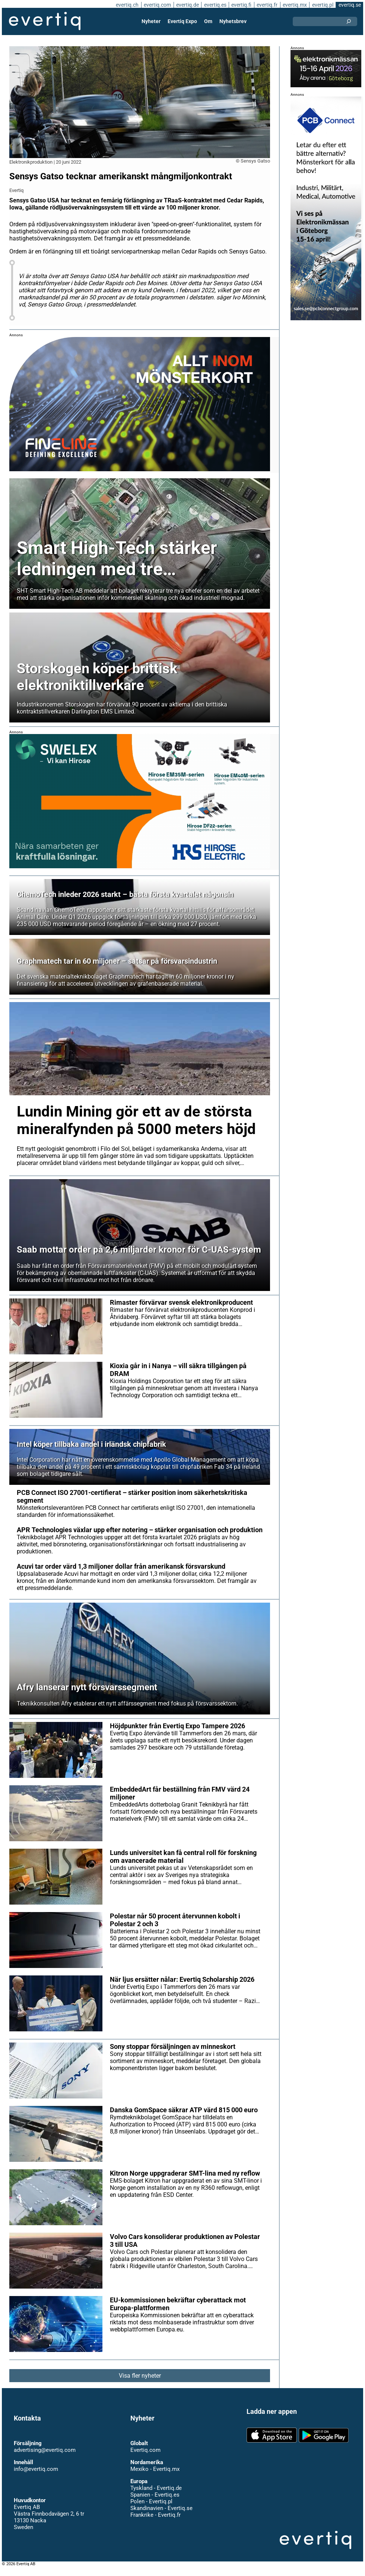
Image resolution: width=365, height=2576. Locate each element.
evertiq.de (186, 5)
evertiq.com (156, 5)
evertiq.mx (294, 5)
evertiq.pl (322, 5)
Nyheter (151, 21)
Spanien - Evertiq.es (154, 2502)
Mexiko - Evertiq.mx (154, 2476)
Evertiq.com (145, 2457)
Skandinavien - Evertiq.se (161, 2516)
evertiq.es (214, 5)
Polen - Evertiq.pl (151, 2509)
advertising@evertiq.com (45, 2457)
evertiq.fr (266, 5)
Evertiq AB (44, 21)
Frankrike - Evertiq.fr (155, 2522)
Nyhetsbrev (232, 21)
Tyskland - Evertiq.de (155, 2495)
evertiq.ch (126, 5)
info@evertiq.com (36, 2476)
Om (208, 21)
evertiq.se (349, 5)
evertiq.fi (241, 5)
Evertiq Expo (182, 21)
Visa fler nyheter (139, 2383)
